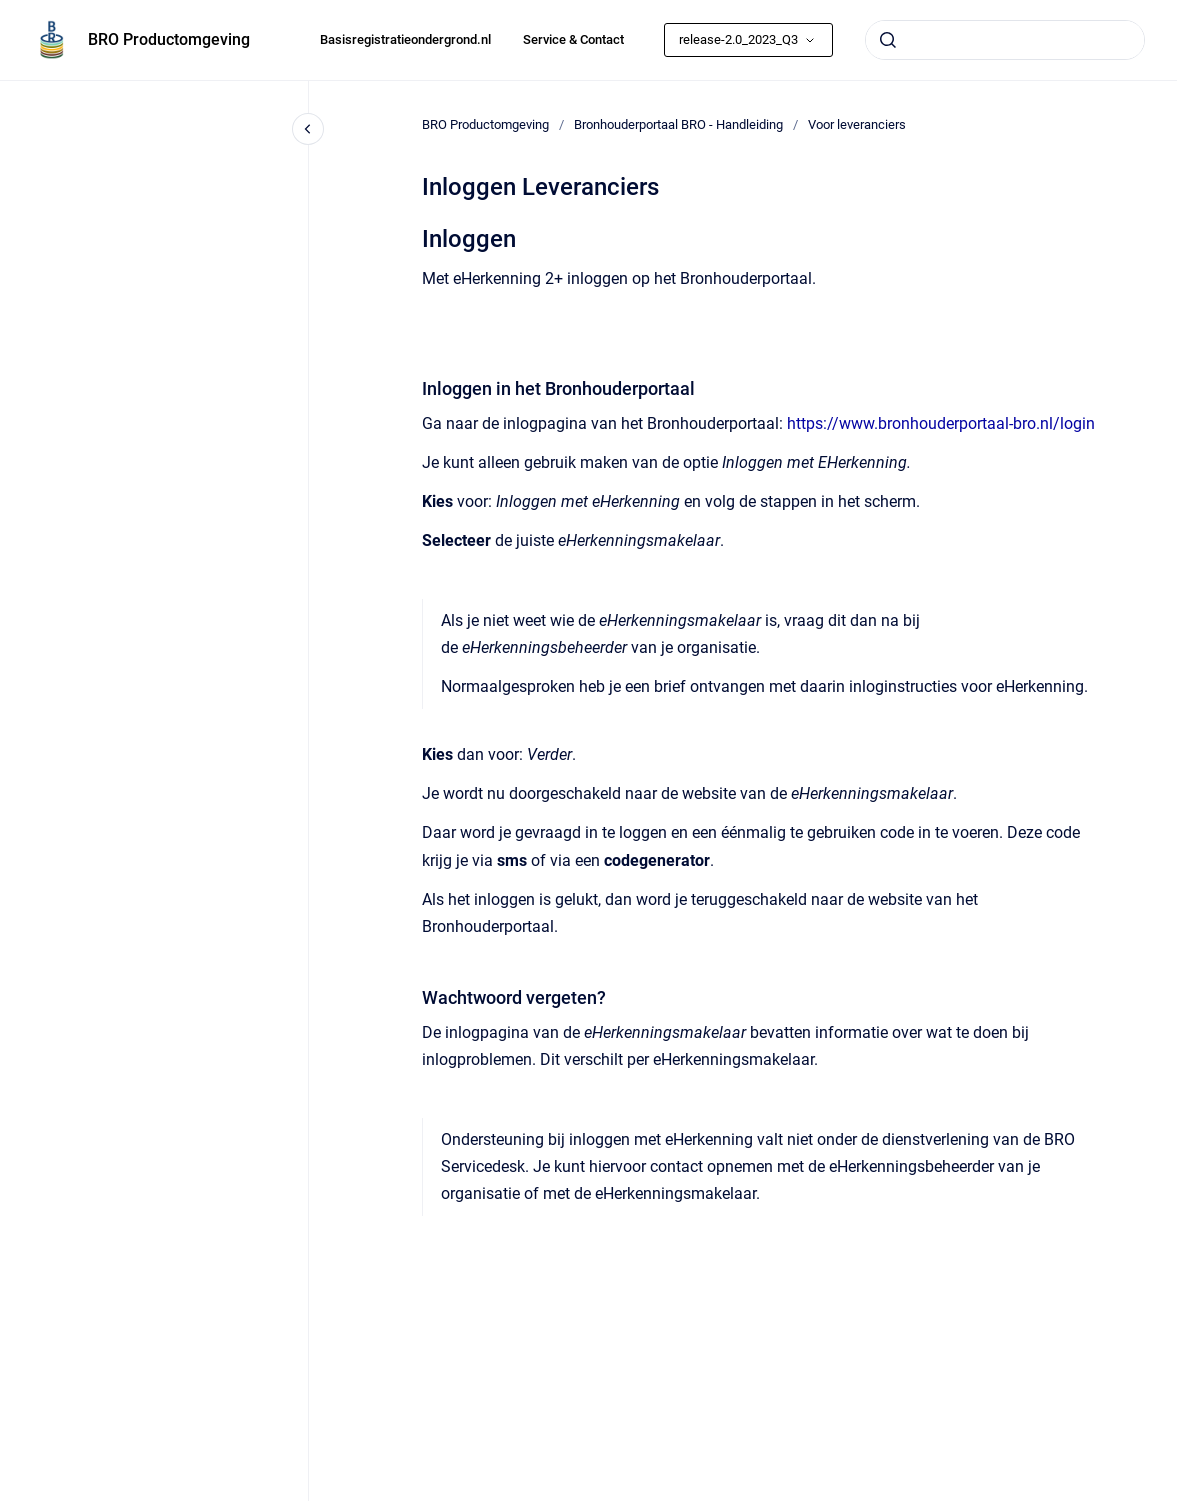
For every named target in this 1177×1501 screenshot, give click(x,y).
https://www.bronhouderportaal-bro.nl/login (941, 423)
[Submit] (888, 40)
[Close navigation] (308, 129)
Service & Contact (573, 39)
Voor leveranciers (857, 124)
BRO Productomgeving (169, 39)
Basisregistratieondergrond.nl (405, 39)
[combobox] (1005, 40)
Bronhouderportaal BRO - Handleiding (678, 124)
